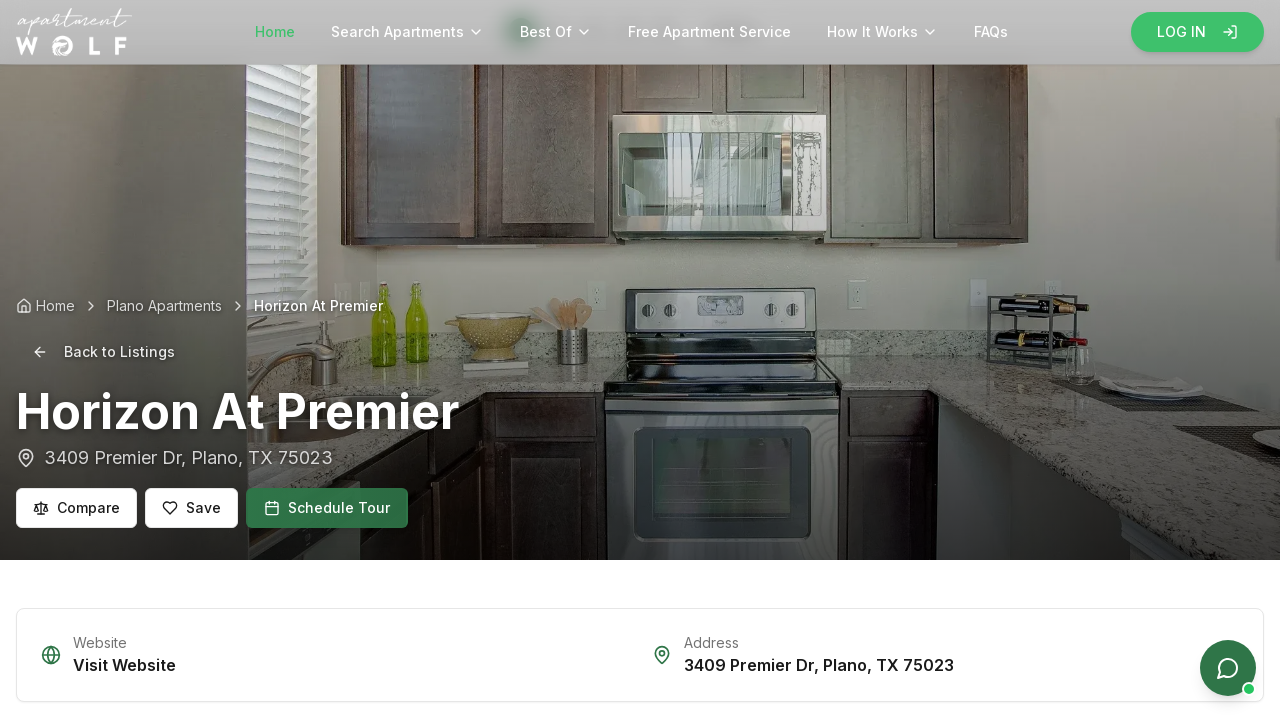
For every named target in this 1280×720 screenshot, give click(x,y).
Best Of (556, 31)
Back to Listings (103, 351)
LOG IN (1197, 31)
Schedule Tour (327, 507)
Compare (76, 507)
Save (191, 507)
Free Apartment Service (709, 31)
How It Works (882, 31)
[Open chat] (1228, 668)
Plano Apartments (164, 305)
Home (275, 31)
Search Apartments (407, 31)
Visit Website (124, 665)
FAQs (991, 31)
